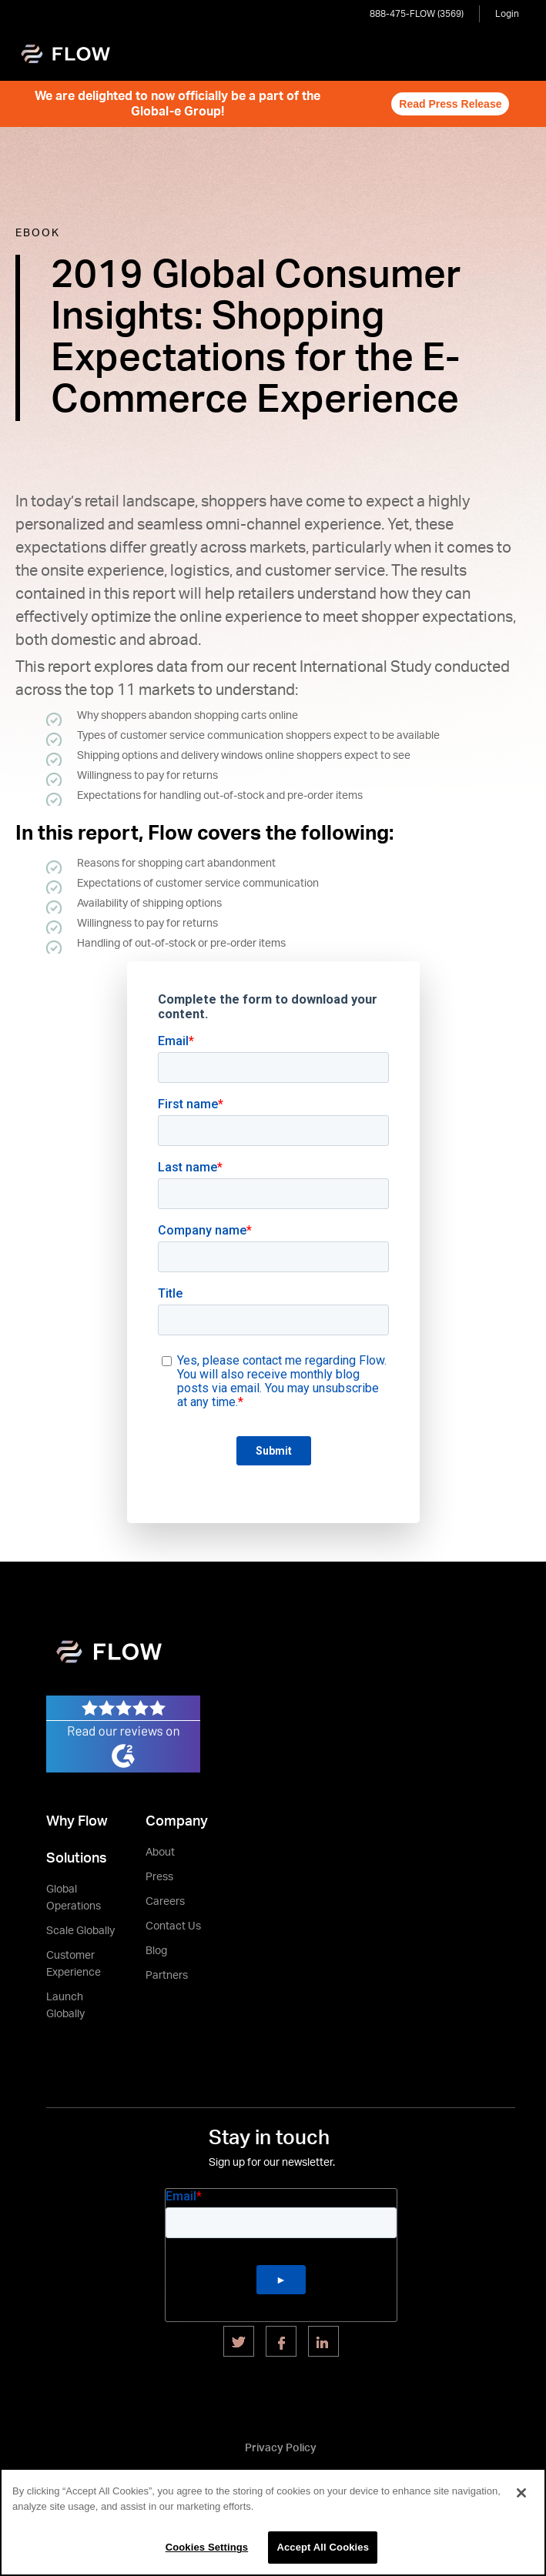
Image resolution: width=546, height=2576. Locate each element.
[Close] (521, 2493)
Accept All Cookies (322, 2547)
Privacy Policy (281, 2448)
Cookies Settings (207, 2547)
